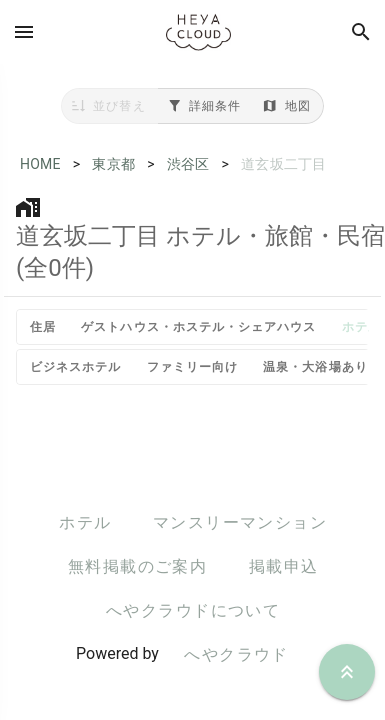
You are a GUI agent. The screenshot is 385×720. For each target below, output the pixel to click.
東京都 (113, 164)
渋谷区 (188, 164)
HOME (40, 164)
